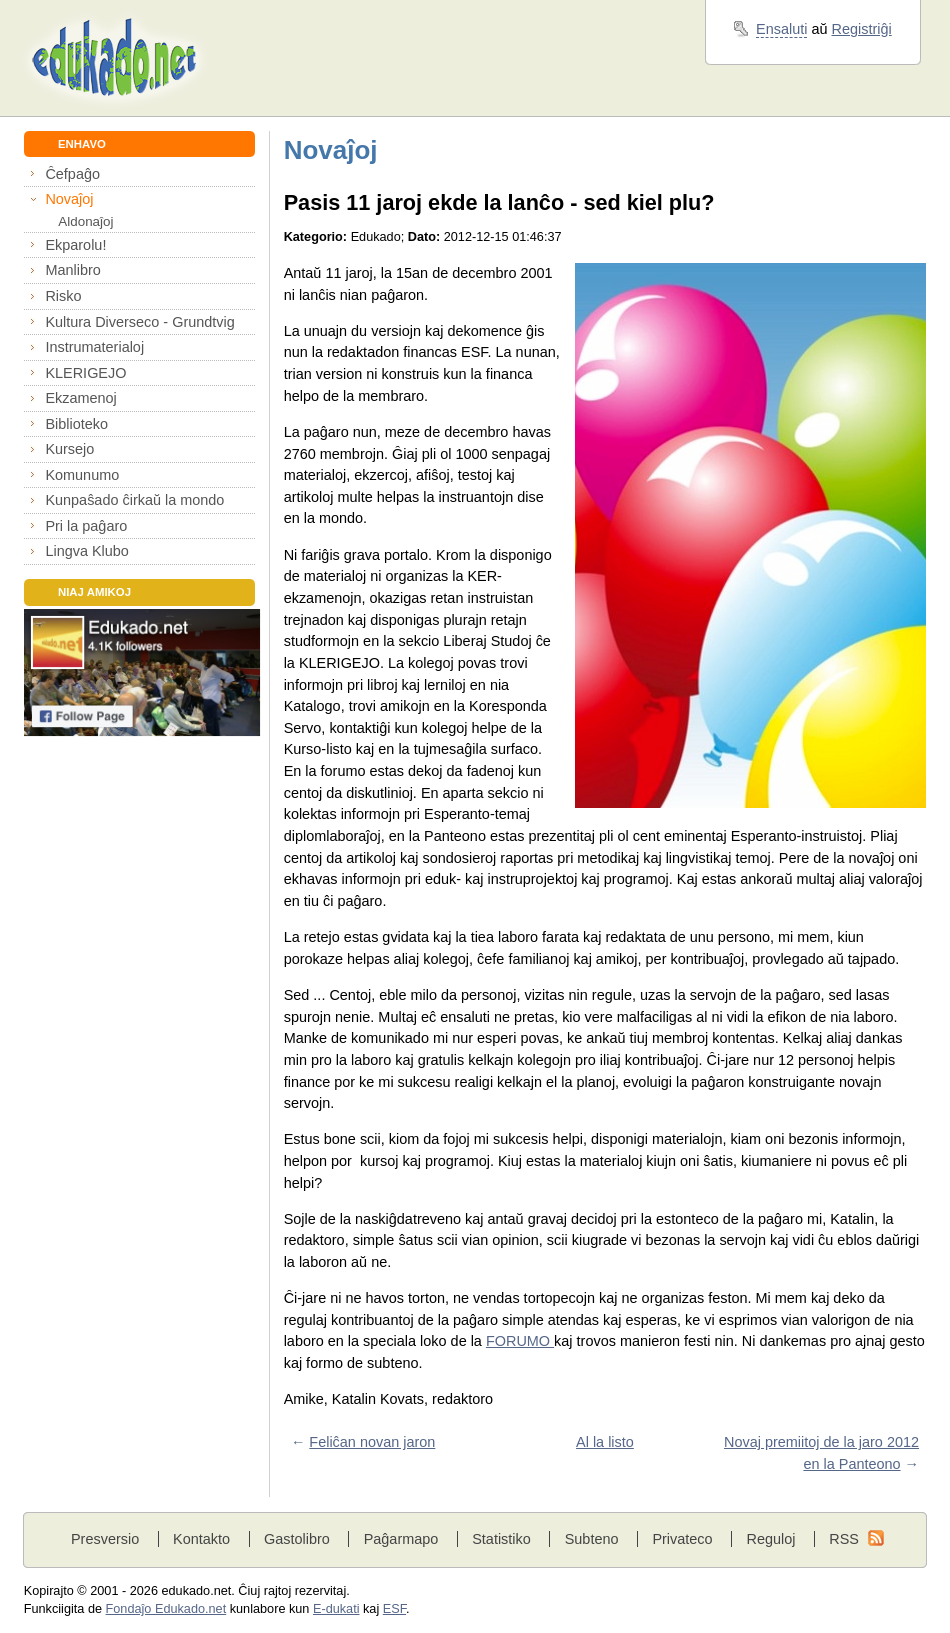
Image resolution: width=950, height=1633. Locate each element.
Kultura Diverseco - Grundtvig (139, 322)
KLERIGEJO (85, 373)
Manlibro (72, 270)
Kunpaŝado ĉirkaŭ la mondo (134, 500)
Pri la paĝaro (86, 526)
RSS (844, 1539)
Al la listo (605, 1442)
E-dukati (336, 1609)
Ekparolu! (75, 245)
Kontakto (201, 1539)
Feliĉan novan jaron (372, 1442)
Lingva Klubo (86, 551)
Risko (63, 296)
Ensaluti (781, 29)
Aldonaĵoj (85, 221)
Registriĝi (862, 29)
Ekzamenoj (80, 398)
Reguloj (770, 1539)
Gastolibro (297, 1539)
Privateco (682, 1539)
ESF (394, 1609)
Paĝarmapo (401, 1539)
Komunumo (82, 475)
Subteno (592, 1539)
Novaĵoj (69, 199)
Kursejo (69, 449)
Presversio (105, 1539)
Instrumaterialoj (94, 347)
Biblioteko (76, 424)
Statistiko (501, 1539)
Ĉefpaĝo (72, 174)
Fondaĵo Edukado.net (166, 1609)
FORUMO (520, 1341)
